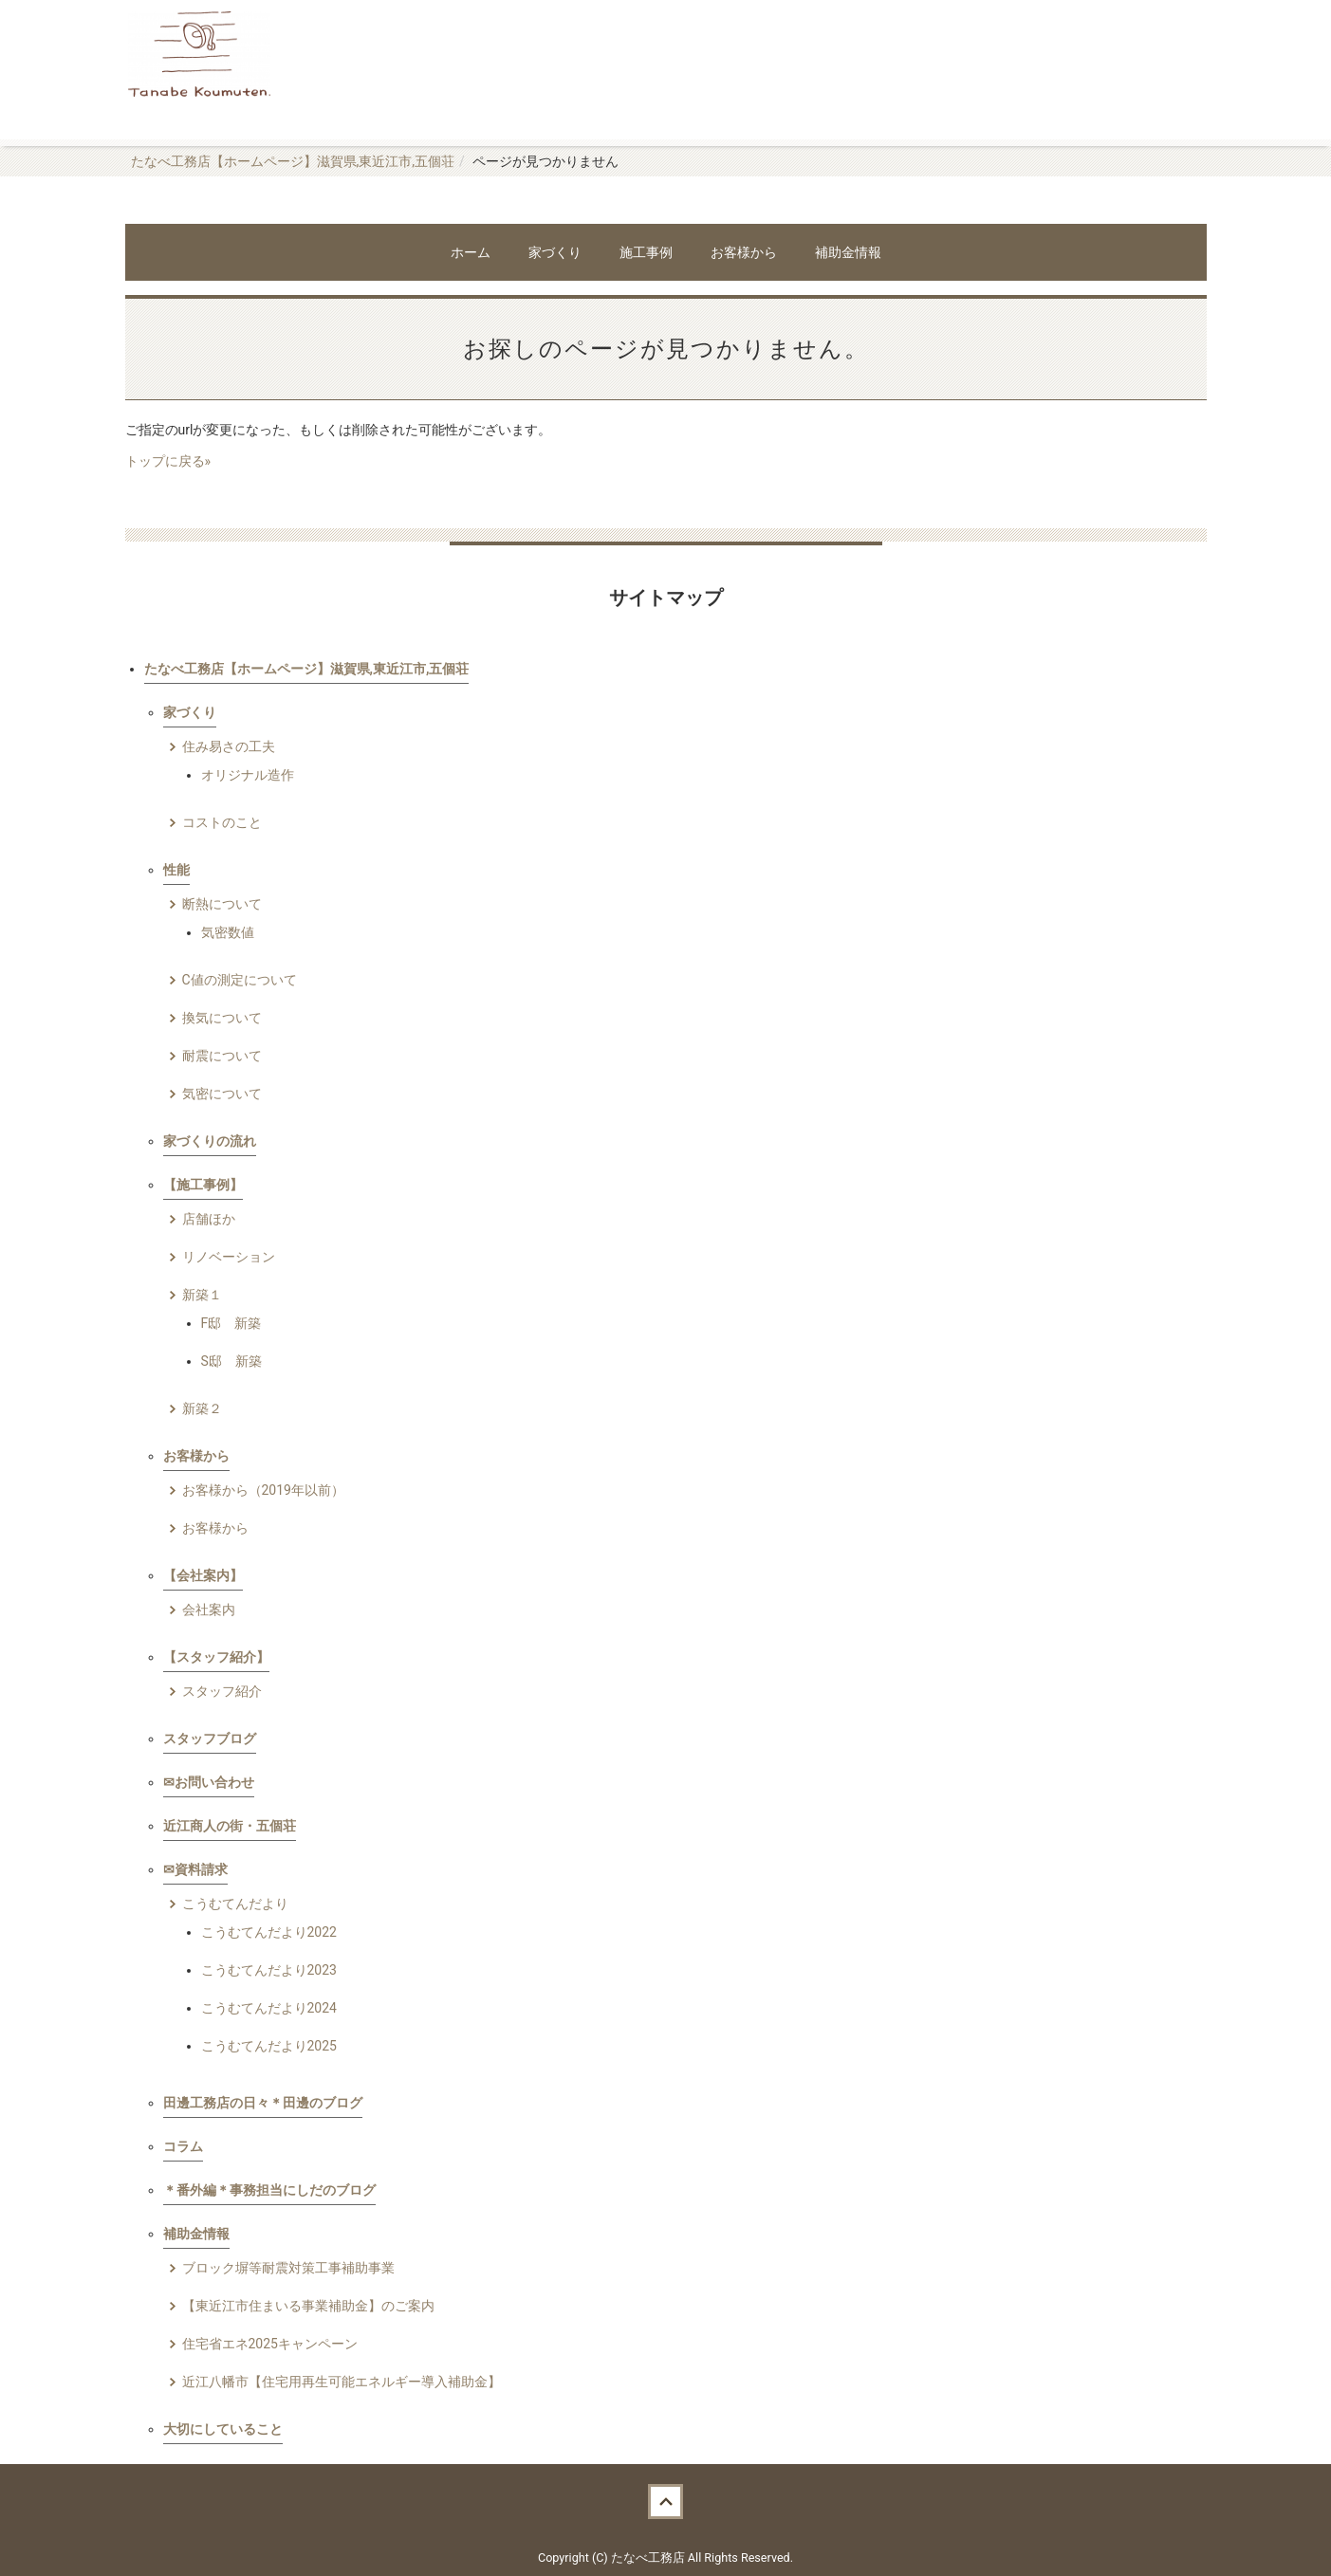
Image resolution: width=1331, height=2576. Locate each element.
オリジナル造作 (247, 774)
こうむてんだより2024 (269, 2007)
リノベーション (228, 1256)
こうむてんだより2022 (269, 1932)
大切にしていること (223, 2429)
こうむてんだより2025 (269, 2045)
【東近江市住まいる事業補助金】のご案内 (308, 2305)
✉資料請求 (195, 1869)
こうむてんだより (235, 1903)
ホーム (470, 252)
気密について (222, 1093)
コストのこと (222, 822)
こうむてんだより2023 (269, 1970)
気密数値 (227, 932)
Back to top (665, 2502)
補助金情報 (848, 252)
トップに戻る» (168, 461)
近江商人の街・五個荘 (229, 1825)
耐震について (222, 1055)
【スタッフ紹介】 (216, 1657)
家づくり (555, 252)
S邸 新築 (231, 1361)
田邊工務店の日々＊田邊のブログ (262, 2102)
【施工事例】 (203, 1184)
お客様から (744, 252)
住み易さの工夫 (228, 746)
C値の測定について (239, 979)
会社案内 (208, 1609)
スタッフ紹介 (222, 1691)
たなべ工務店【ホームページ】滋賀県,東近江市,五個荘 (293, 161)
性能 (176, 869)
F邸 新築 (231, 1323)
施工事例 (646, 252)
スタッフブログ (209, 1738)
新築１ (202, 1294)
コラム (183, 2146)
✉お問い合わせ (208, 1782)
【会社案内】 (203, 1575)
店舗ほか (208, 1218)
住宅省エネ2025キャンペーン (270, 2343)
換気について (222, 1017)
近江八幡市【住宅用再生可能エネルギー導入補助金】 (341, 2381)
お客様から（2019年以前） (263, 1490)
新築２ (202, 1408)
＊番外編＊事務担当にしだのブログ (269, 2190)
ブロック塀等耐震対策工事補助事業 (288, 2267)
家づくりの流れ (209, 1141)
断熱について (222, 903)
